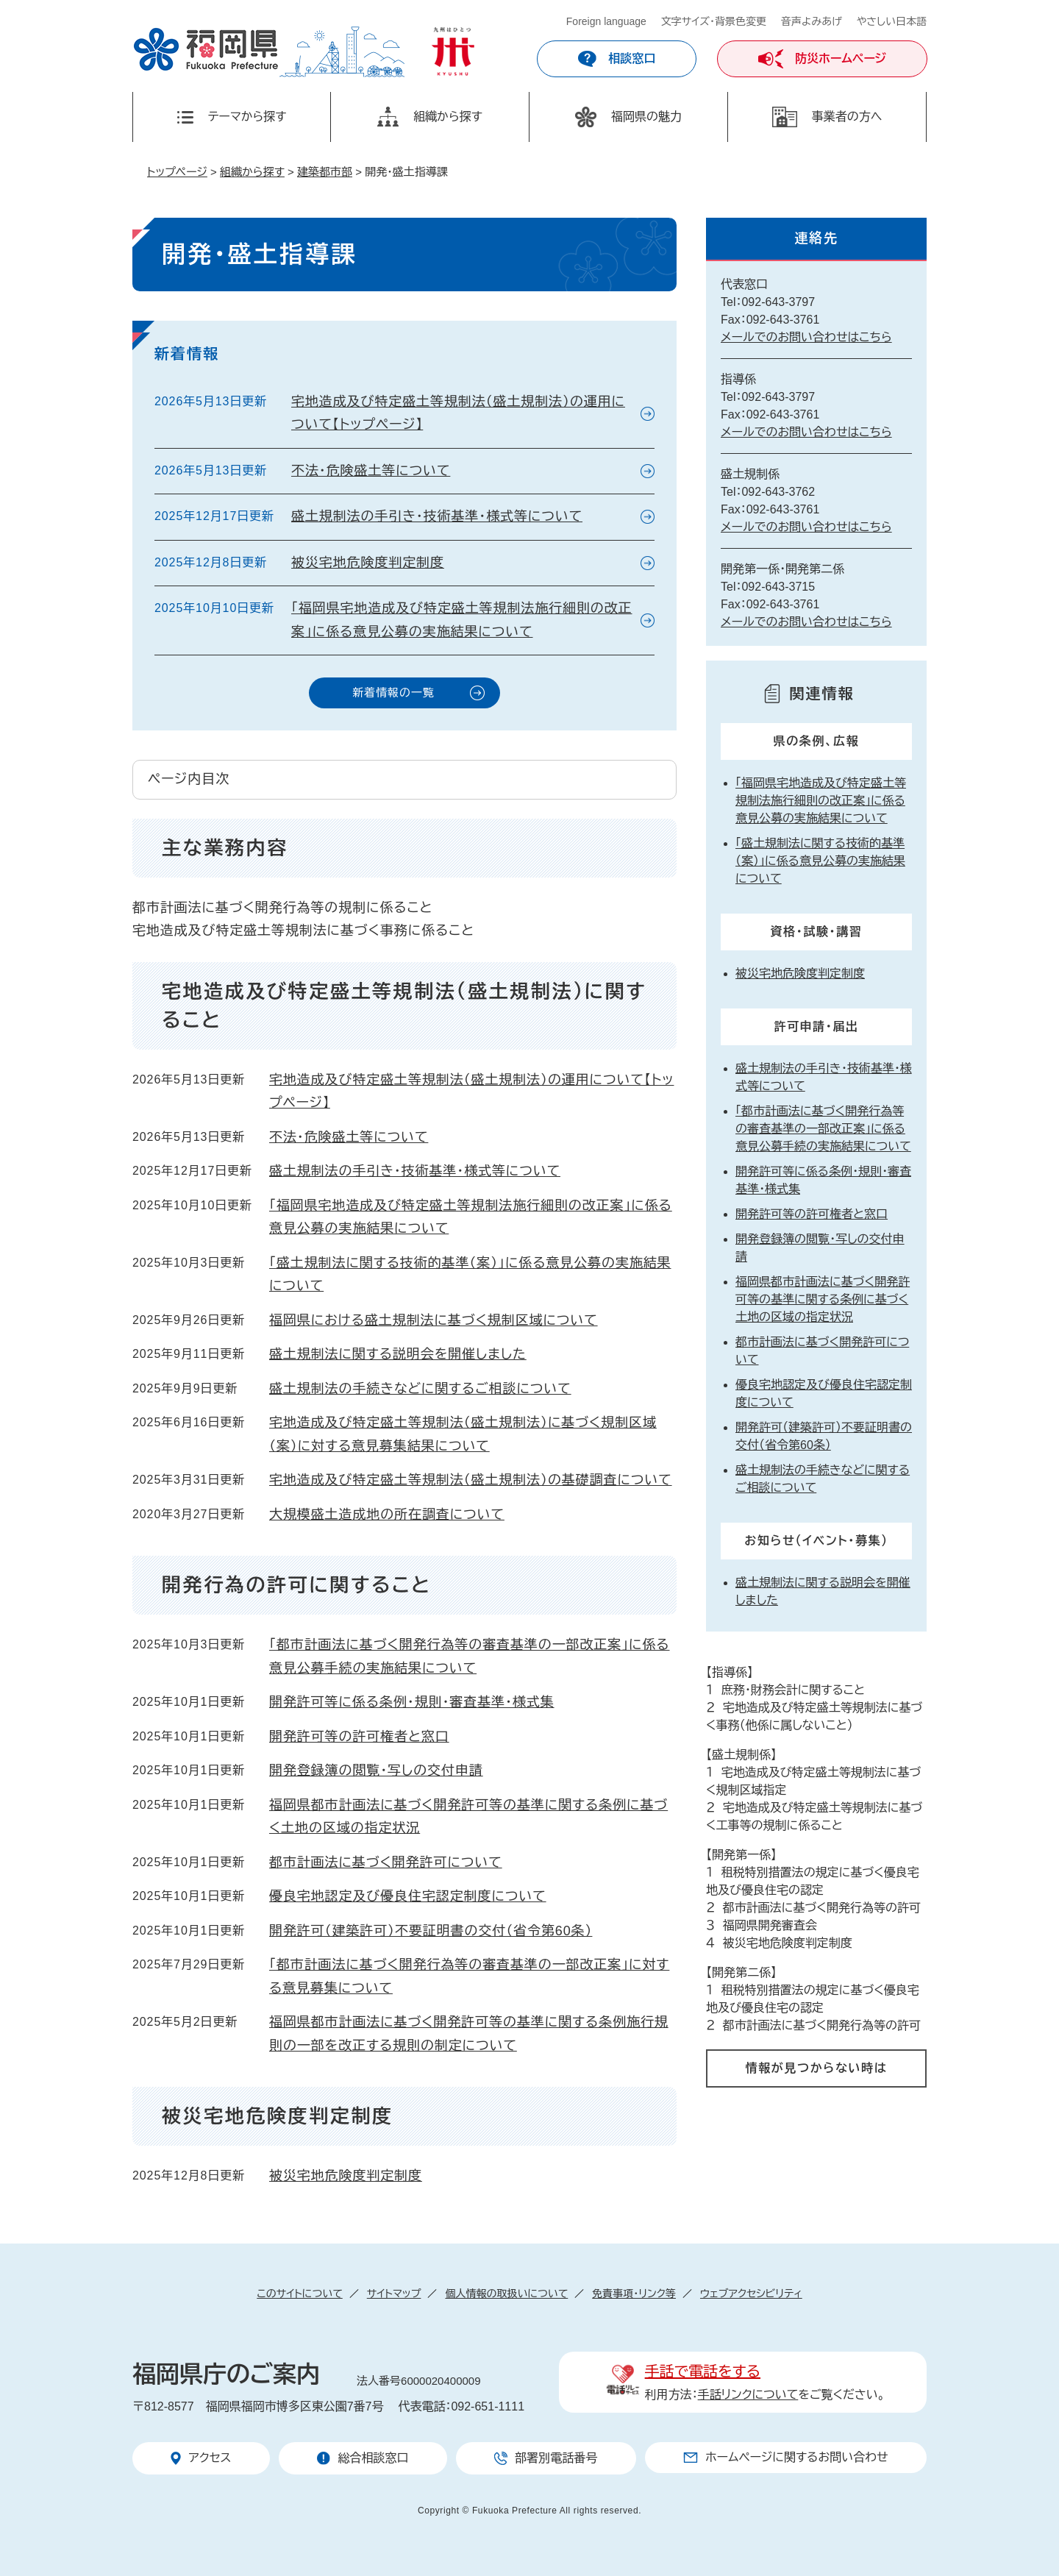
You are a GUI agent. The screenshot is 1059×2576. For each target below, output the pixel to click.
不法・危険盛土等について (370, 470)
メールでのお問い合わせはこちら (806, 337)
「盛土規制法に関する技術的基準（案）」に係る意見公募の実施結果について (820, 861)
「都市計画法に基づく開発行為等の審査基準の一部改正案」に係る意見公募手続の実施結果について (823, 1129)
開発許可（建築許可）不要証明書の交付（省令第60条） (430, 1931)
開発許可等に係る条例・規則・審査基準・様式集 (412, 1702)
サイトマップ (394, 2293)
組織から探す (252, 172)
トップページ (177, 172)
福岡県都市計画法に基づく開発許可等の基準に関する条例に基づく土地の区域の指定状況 (822, 1299)
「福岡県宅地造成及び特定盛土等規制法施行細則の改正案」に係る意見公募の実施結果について (461, 620)
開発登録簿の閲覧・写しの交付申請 (376, 1770)
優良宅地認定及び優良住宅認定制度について (407, 1896)
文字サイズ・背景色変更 (713, 21)
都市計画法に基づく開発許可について (385, 1862)
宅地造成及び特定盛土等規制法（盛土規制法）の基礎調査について (470, 1480)
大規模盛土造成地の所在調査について (386, 1514)
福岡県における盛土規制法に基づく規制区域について (433, 1320)
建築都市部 (324, 172)
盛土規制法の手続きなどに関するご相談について (420, 1388)
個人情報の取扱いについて (506, 2293)
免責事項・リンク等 (634, 2293)
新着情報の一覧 (393, 692)
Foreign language (606, 21)
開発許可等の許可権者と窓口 (359, 1736)
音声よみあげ (811, 21)
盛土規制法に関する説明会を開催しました (398, 1354)
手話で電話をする (702, 2371)
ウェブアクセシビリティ (751, 2293)
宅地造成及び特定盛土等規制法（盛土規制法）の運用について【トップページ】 (458, 413)
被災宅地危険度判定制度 (367, 562)
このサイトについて (299, 2293)
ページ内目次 (188, 779)
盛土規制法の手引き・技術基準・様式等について (436, 516)
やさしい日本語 (892, 21)
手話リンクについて (748, 2394)
